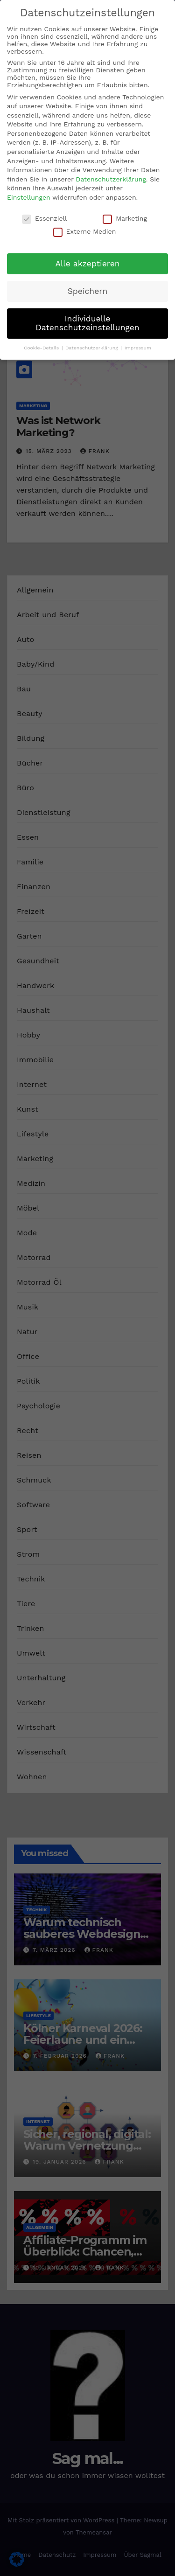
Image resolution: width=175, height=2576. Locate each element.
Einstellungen (28, 197)
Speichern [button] (88, 291)
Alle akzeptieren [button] (87, 263)
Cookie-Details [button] (42, 348)
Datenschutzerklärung (111, 179)
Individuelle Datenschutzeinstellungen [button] (87, 323)
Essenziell (44, 218)
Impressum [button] (138, 348)
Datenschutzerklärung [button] (92, 348)
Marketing (125, 218)
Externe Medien (84, 231)
